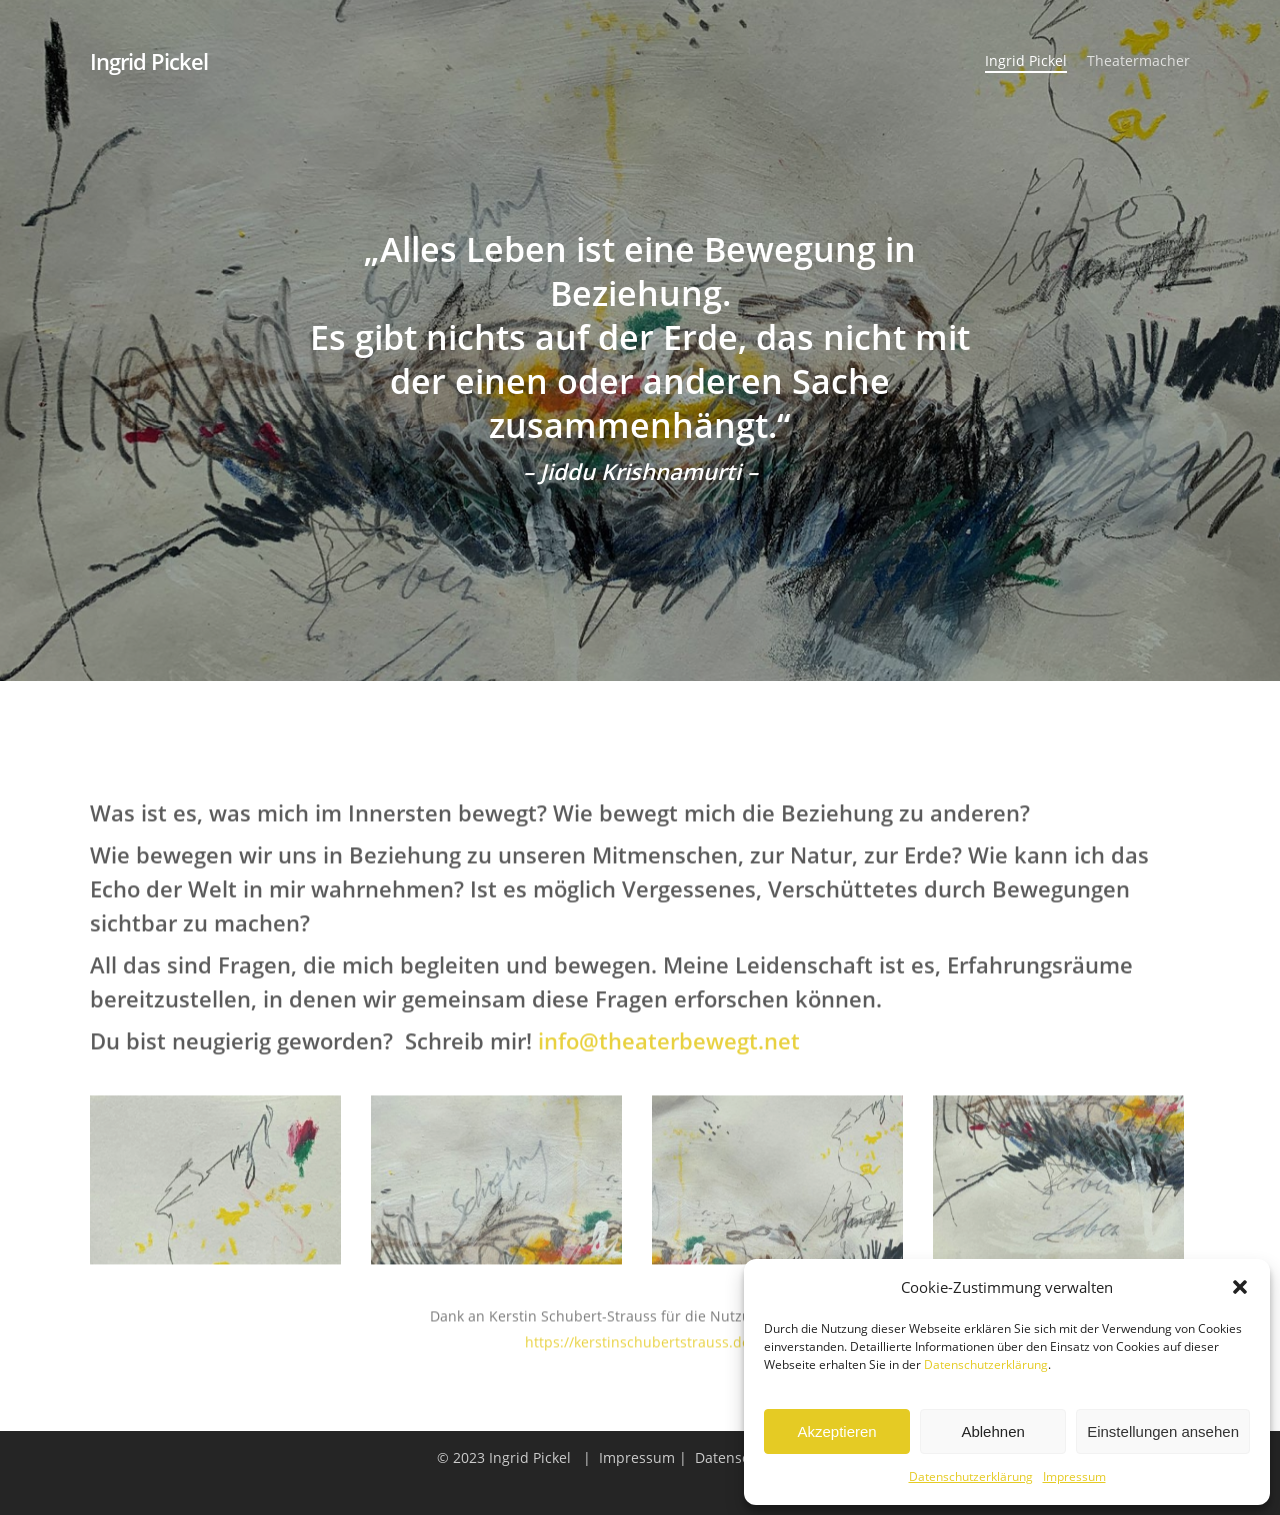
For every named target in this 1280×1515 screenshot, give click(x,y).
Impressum (1074, 1476)
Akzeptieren (836, 1431)
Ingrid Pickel (149, 61)
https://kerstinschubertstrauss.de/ (640, 1352)
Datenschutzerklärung (986, 1364)
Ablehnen (992, 1431)
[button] (1240, 1287)
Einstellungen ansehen (1163, 1431)
